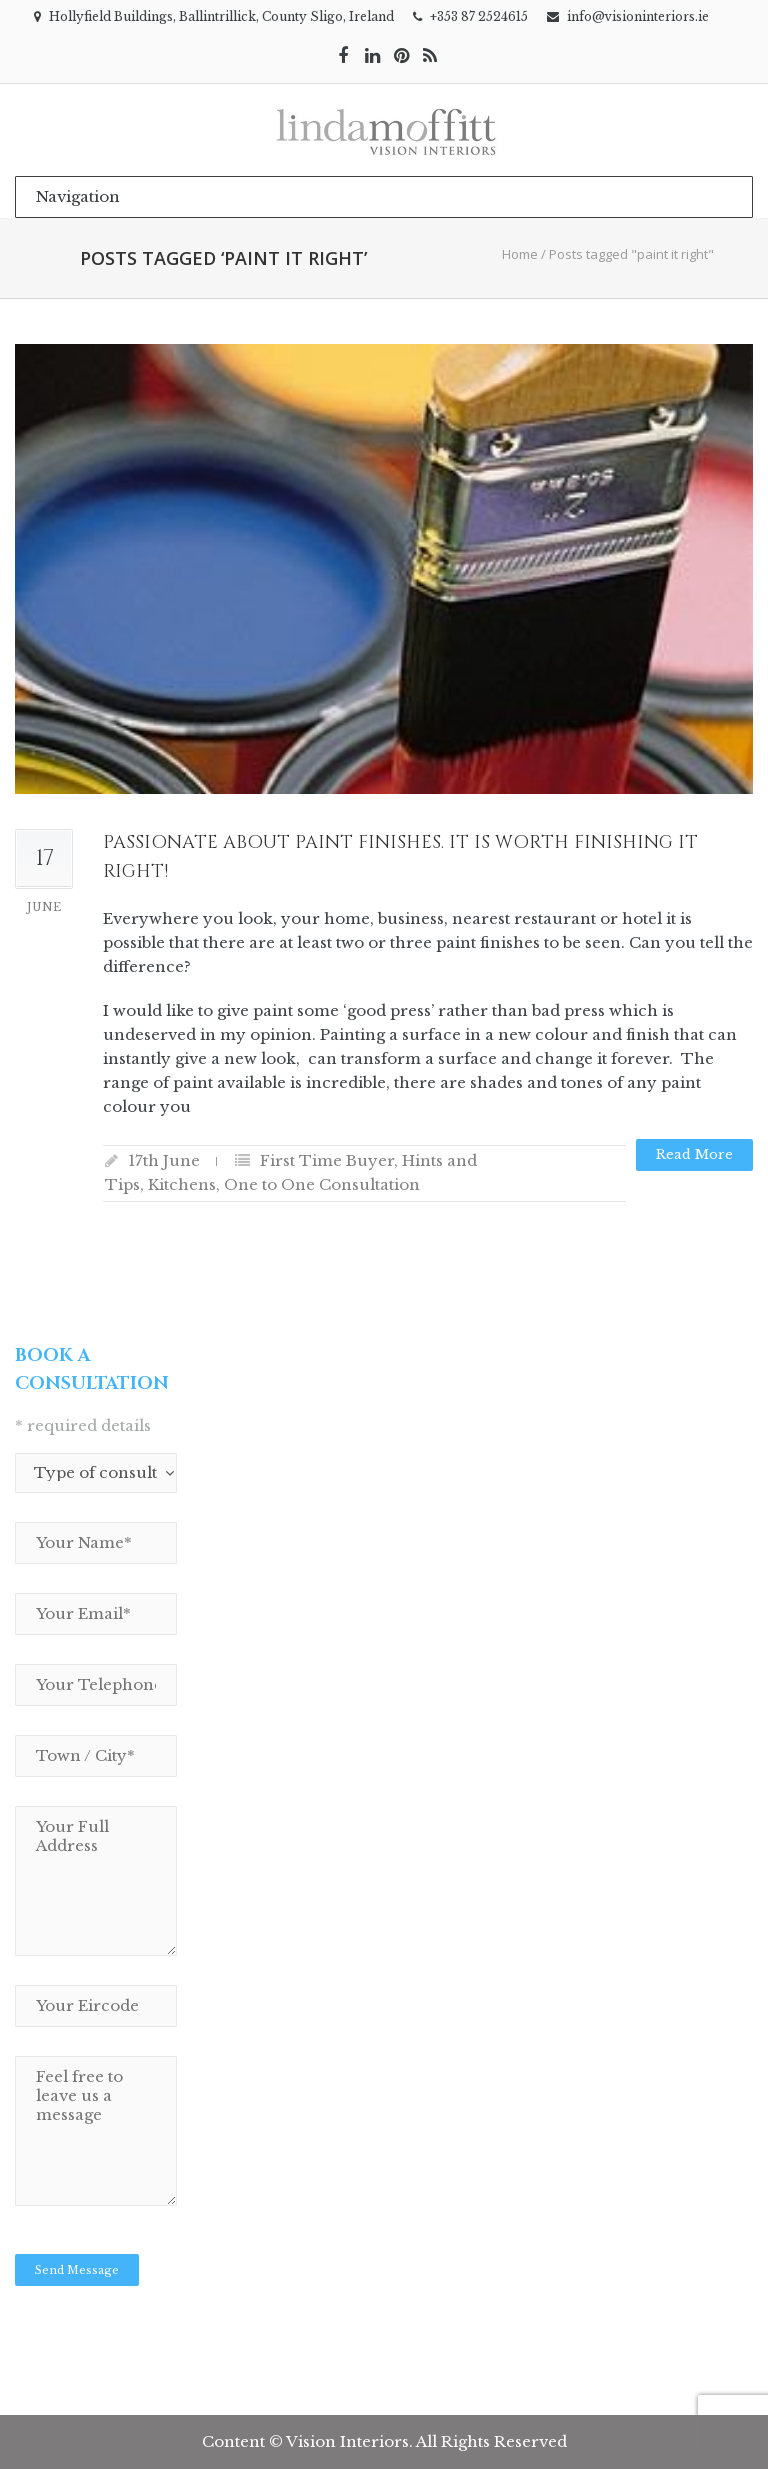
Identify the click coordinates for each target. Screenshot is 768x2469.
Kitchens (182, 1184)
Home (520, 254)
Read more (694, 1154)
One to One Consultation (322, 1184)
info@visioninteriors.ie (638, 16)
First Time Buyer (327, 1160)
